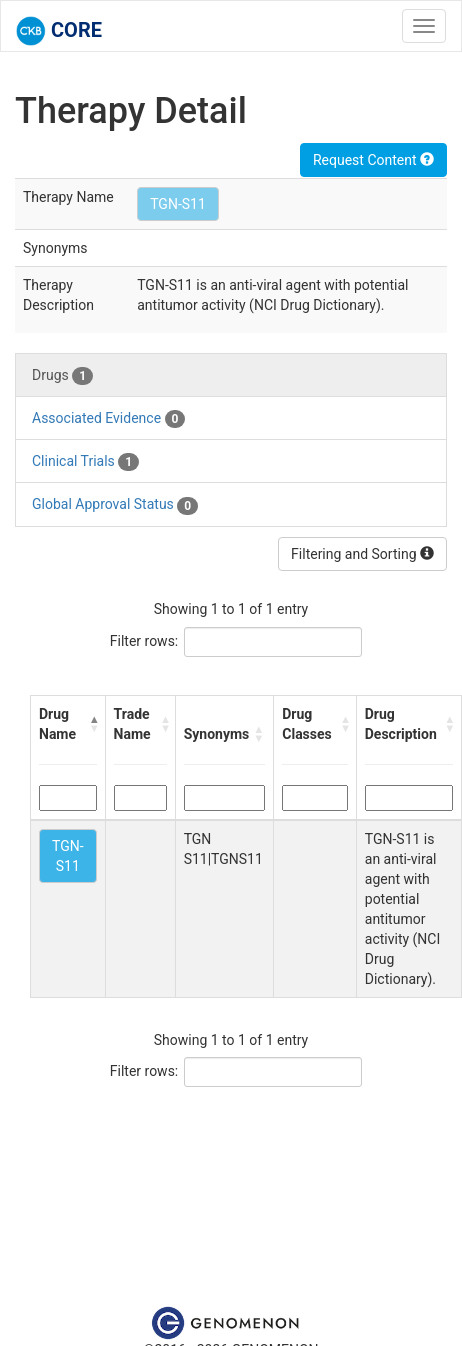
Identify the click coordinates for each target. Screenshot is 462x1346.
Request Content (373, 160)
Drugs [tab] (62, 376)
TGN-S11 (178, 204)
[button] (93, 724)
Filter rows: (144, 641)
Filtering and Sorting (362, 554)
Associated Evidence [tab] (108, 419)
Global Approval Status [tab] (115, 505)
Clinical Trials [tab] (85, 462)
